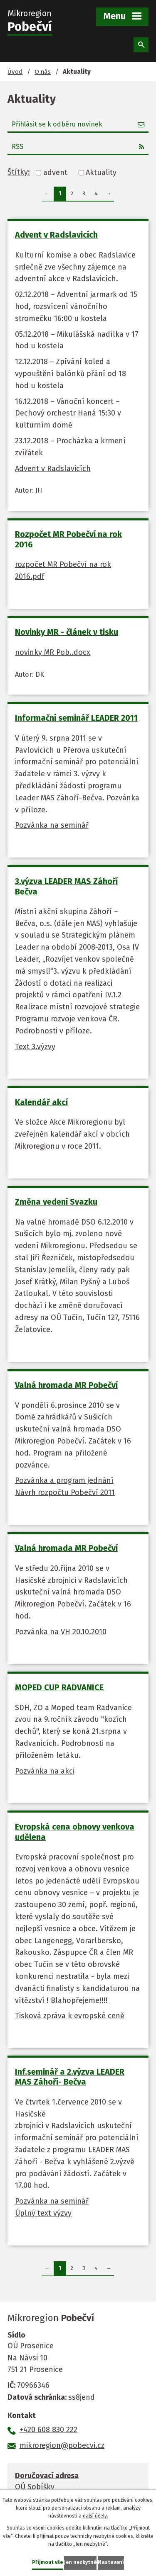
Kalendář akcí (41, 1102)
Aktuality (101, 172)
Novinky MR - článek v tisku (66, 632)
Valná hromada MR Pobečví (66, 1385)
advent (55, 172)
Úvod (14, 71)
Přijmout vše (47, 2562)
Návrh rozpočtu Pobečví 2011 (65, 1492)
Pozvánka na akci (44, 1771)
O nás (43, 71)
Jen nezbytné (80, 2562)
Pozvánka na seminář (52, 825)
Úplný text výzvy (43, 2213)
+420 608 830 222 (48, 2429)
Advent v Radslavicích (56, 235)
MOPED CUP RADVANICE (59, 1687)
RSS (78, 147)
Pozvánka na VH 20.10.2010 (60, 1631)
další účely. (95, 2516)
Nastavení (111, 2562)
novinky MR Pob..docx (52, 652)
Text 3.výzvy (35, 1046)
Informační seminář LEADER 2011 (76, 718)
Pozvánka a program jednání (64, 1480)
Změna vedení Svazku (56, 1202)
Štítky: (18, 172)
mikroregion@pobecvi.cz (62, 2445)
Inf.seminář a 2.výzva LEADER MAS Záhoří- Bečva (69, 2077)
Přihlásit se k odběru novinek (78, 124)
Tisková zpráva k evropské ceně (69, 2015)
